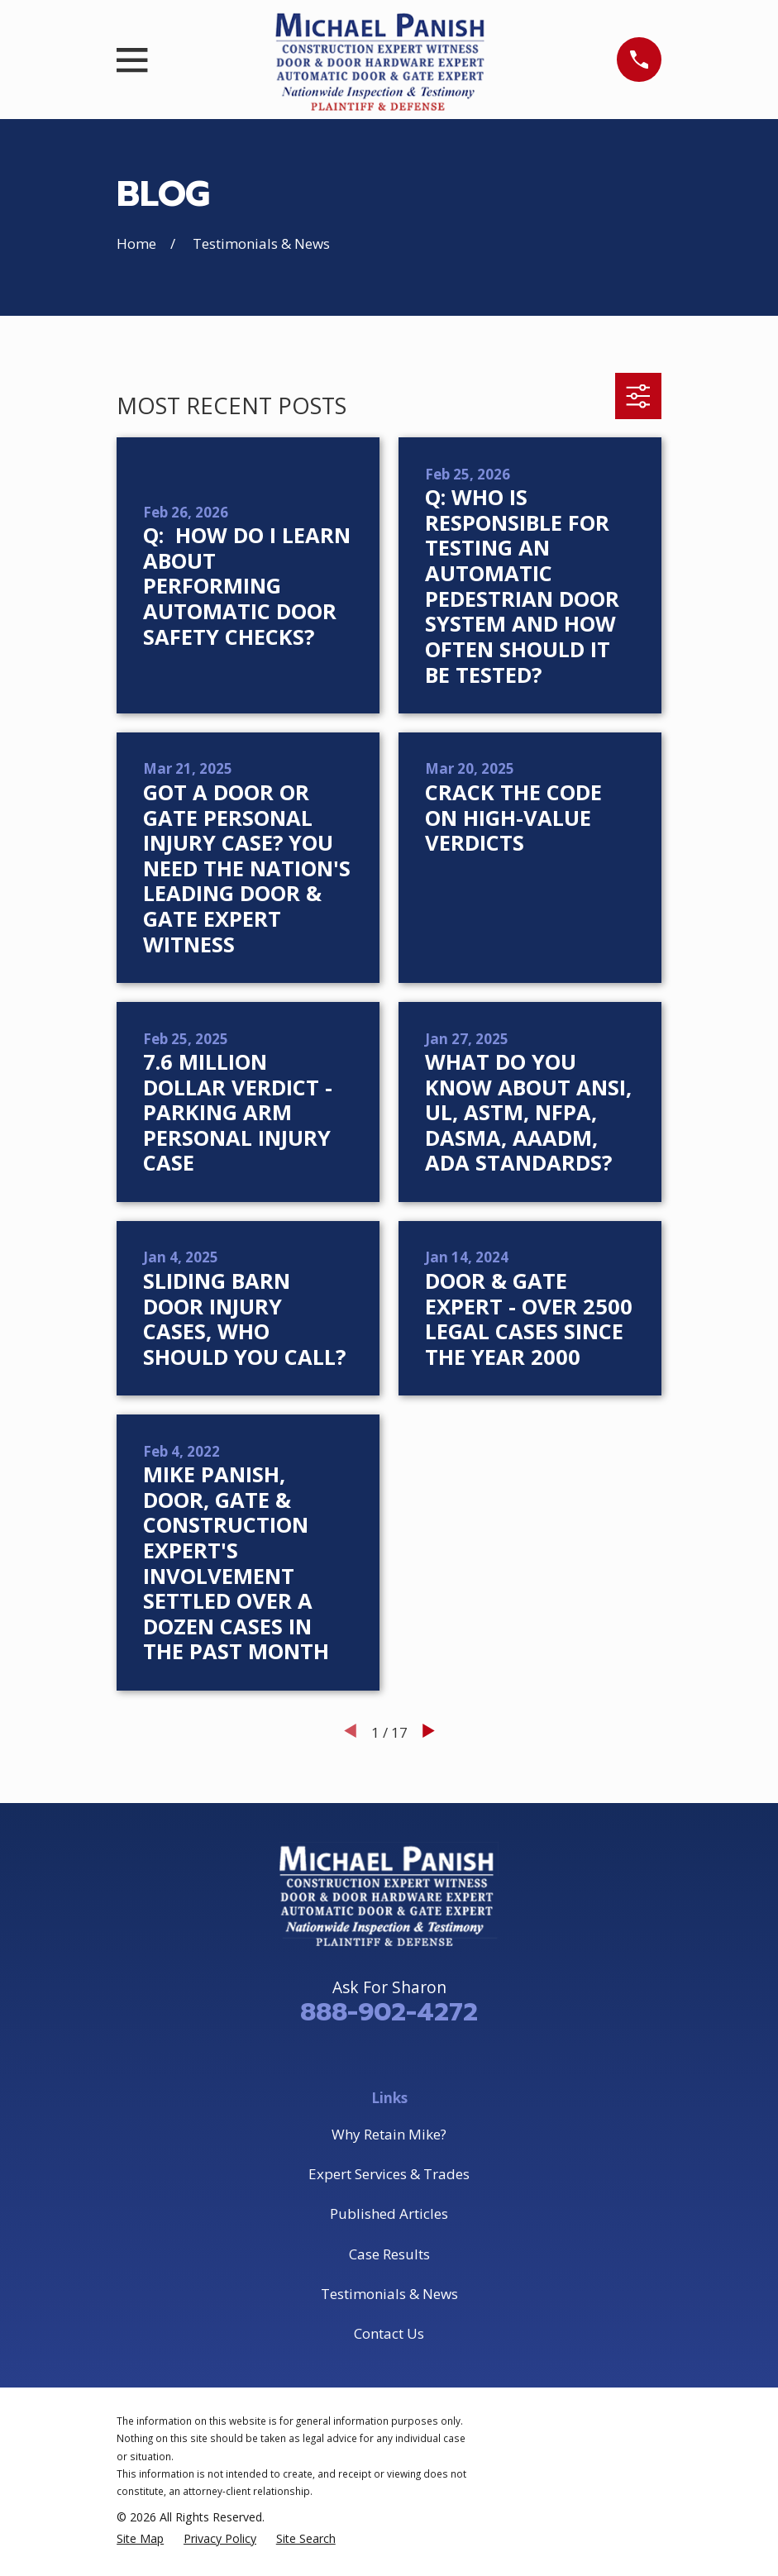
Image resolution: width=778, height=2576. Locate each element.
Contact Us (389, 2333)
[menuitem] (140, 2538)
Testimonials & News (389, 2293)
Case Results (389, 2254)
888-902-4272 (389, 2012)
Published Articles (389, 2213)
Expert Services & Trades (389, 2173)
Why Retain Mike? (389, 2134)
